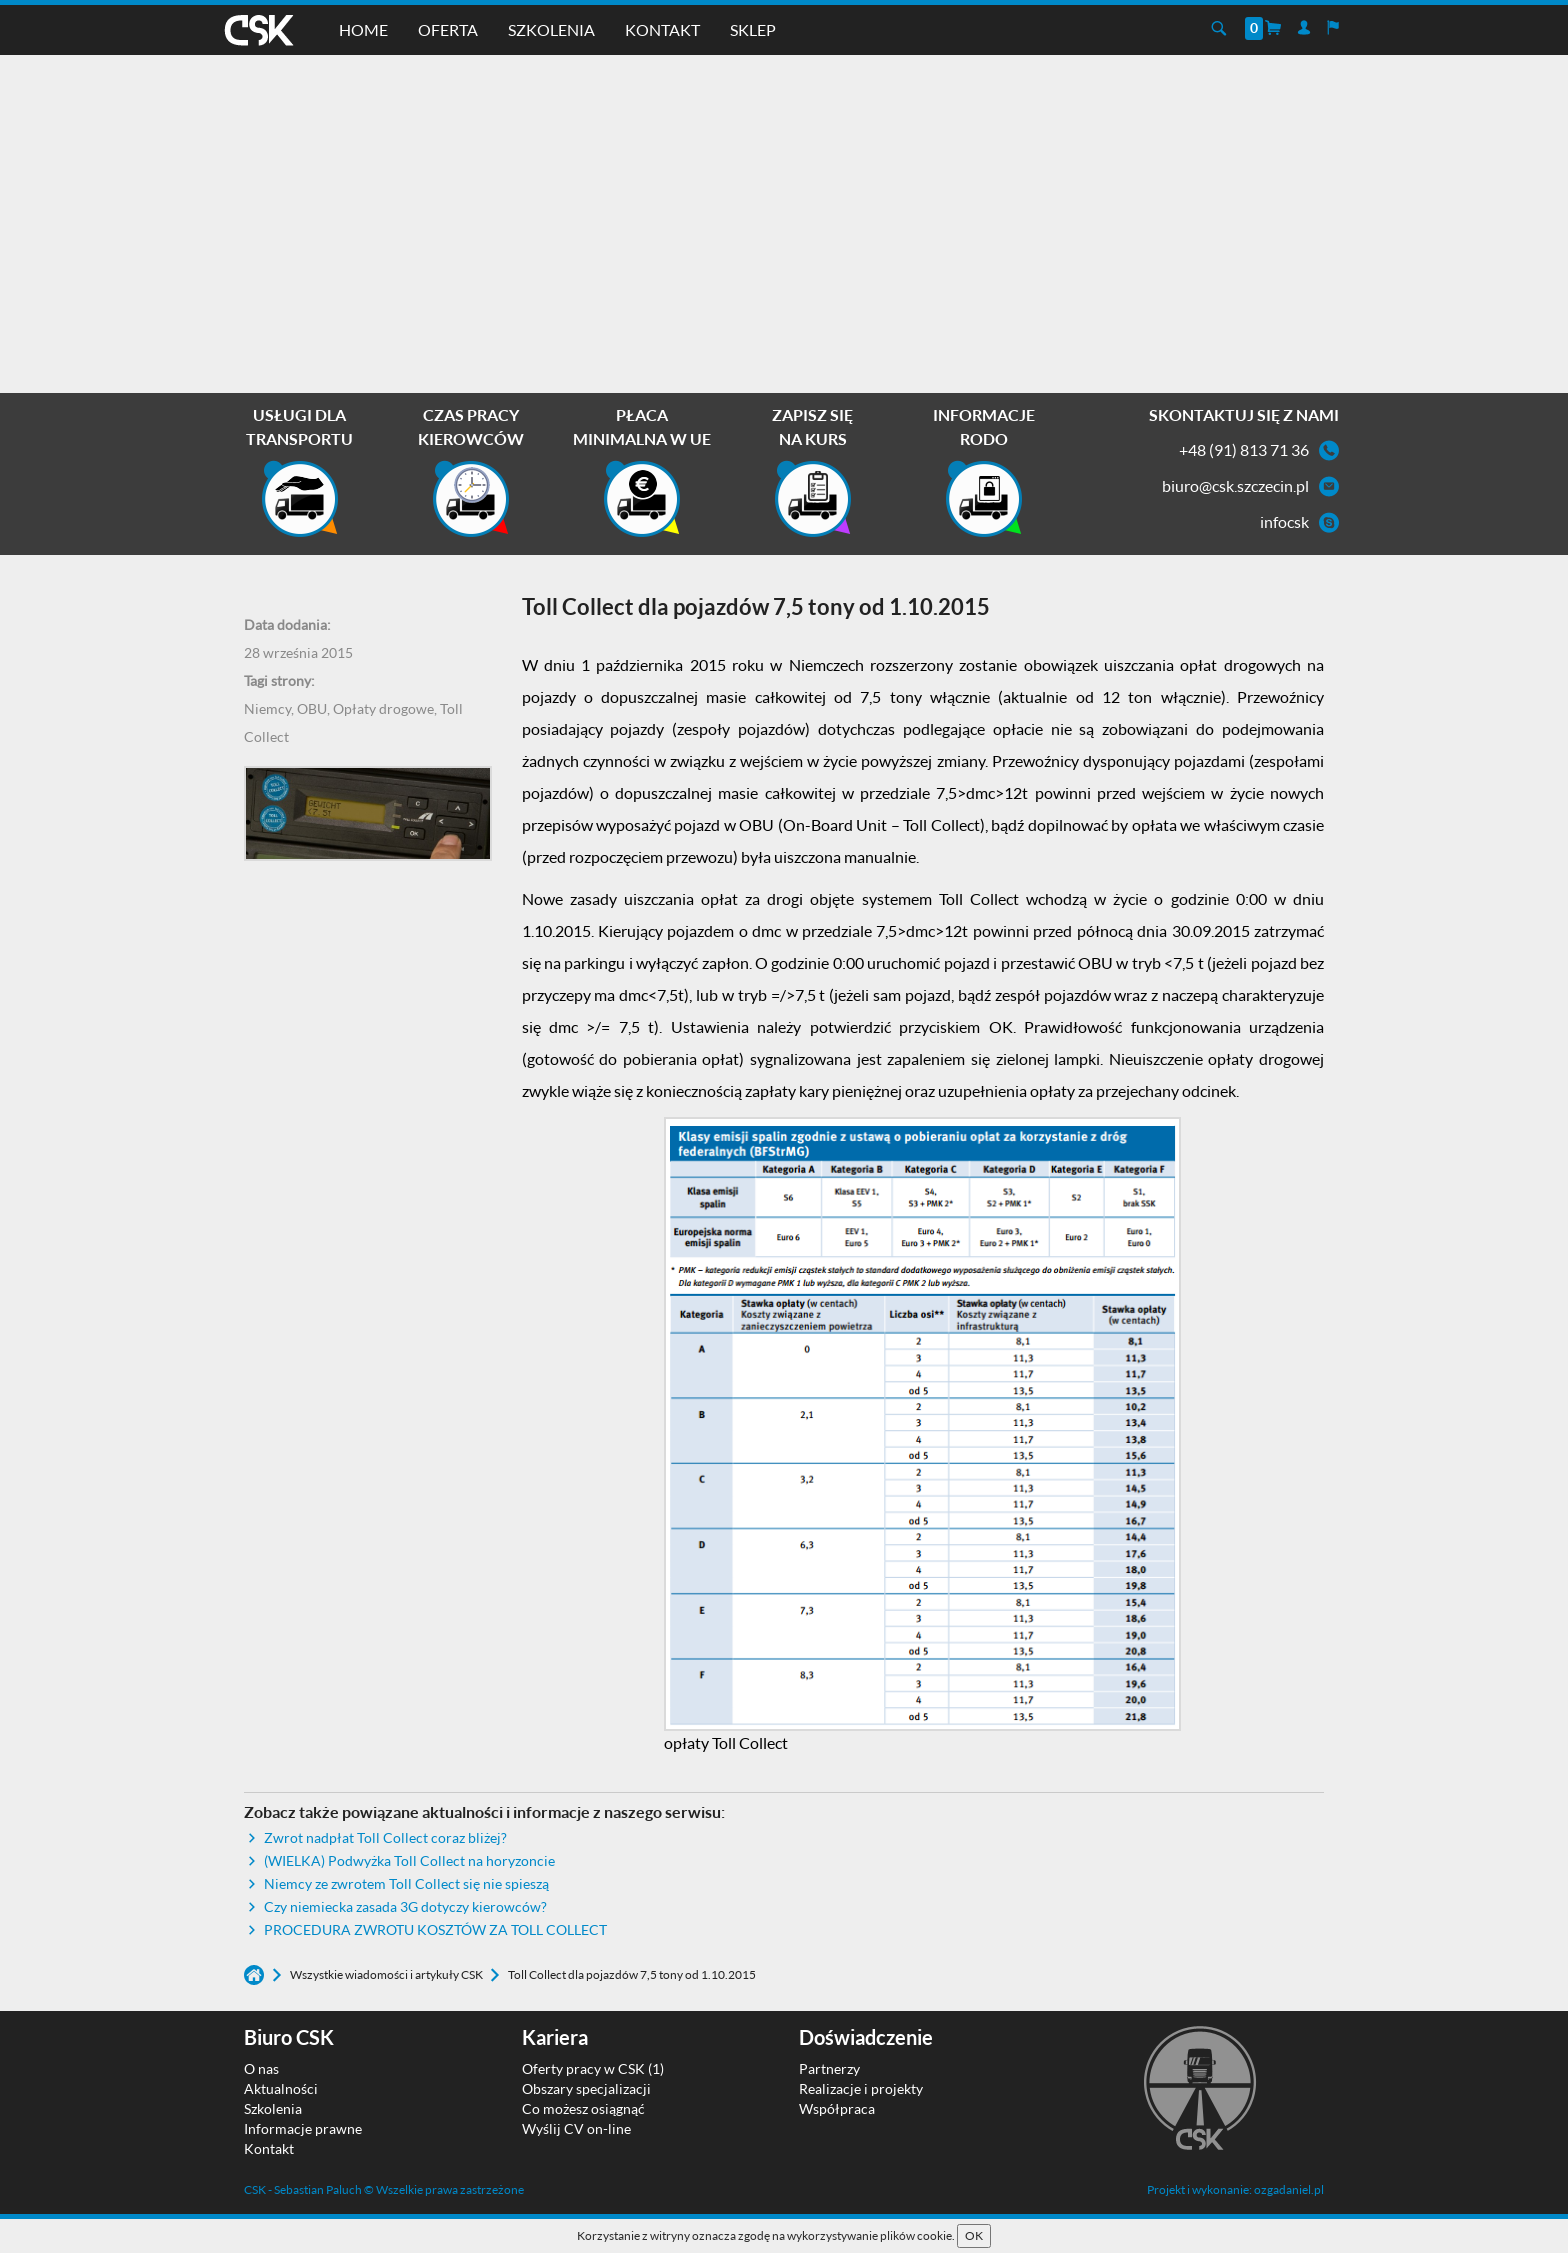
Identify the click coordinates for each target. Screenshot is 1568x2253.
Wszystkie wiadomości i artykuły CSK (387, 1974)
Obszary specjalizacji (586, 2088)
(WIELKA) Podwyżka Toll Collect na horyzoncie (409, 1860)
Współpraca (837, 2108)
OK (974, 2235)
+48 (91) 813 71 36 (1244, 449)
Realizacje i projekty (861, 2088)
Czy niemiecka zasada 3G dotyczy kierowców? (405, 1906)
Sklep (753, 29)
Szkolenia (551, 29)
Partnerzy (829, 2068)
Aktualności (281, 2088)
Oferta (448, 29)
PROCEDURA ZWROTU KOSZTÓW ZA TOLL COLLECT (435, 1929)
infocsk (1284, 521)
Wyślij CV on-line (576, 2128)
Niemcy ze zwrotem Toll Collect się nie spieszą (406, 1883)
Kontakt (662, 29)
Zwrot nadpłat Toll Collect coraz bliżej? (385, 1837)
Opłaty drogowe (383, 708)
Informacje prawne (303, 2128)
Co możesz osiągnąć (583, 2108)
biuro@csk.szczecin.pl (1235, 485)
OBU (312, 708)
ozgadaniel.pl (1289, 2189)
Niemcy (267, 708)
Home (363, 29)
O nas (261, 2068)
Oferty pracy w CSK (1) (593, 2068)
